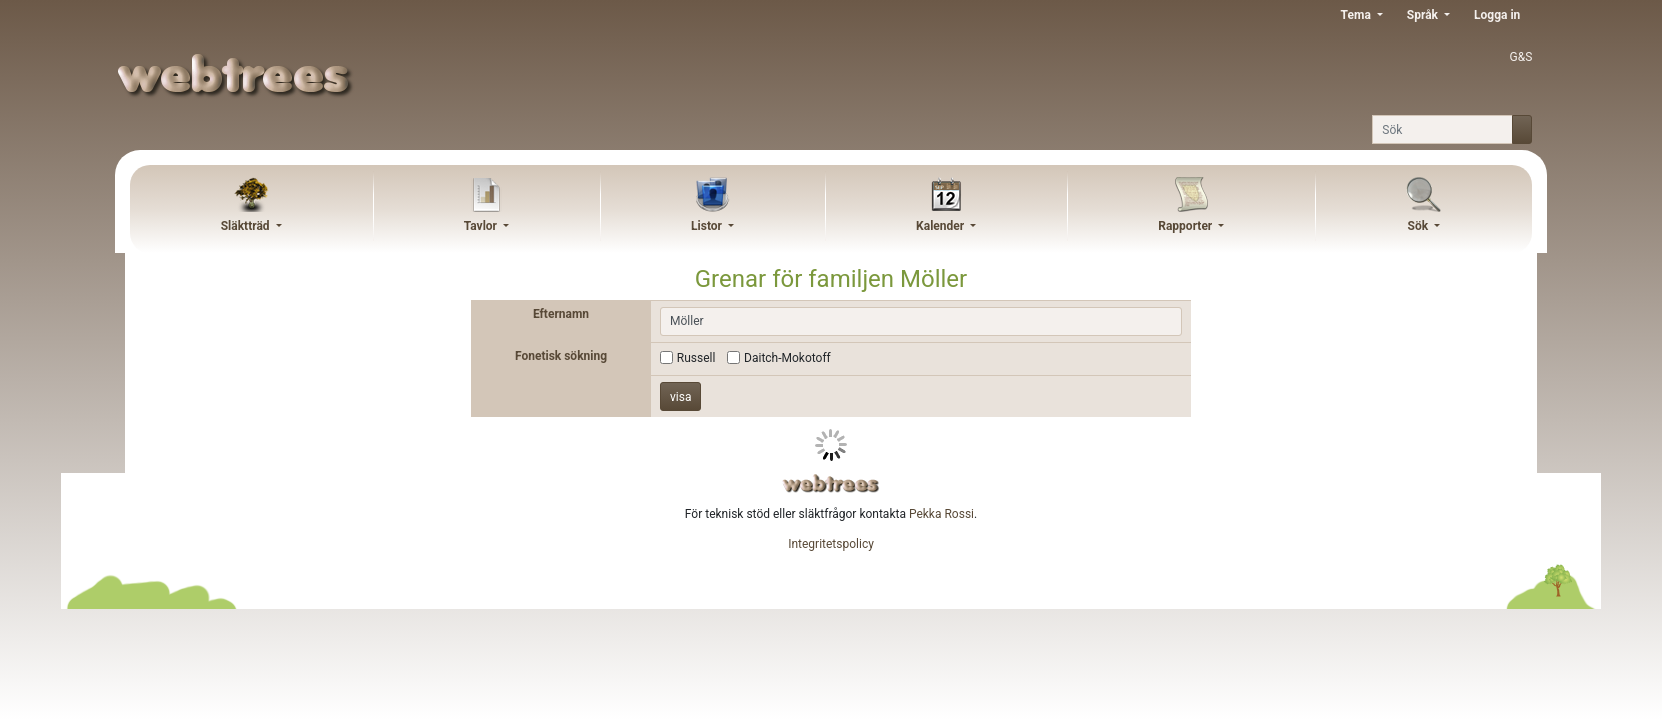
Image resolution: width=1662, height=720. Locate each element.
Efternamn (561, 314)
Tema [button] (1357, 15)
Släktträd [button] (247, 226)
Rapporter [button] (1186, 226)
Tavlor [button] (482, 226)
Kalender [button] (941, 226)
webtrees (831, 483)
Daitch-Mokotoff (787, 358)
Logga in (1497, 15)
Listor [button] (708, 226)
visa (680, 397)
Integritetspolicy (831, 544)
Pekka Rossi (941, 514)
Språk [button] (1424, 15)
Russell (696, 358)
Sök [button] (1420, 226)
